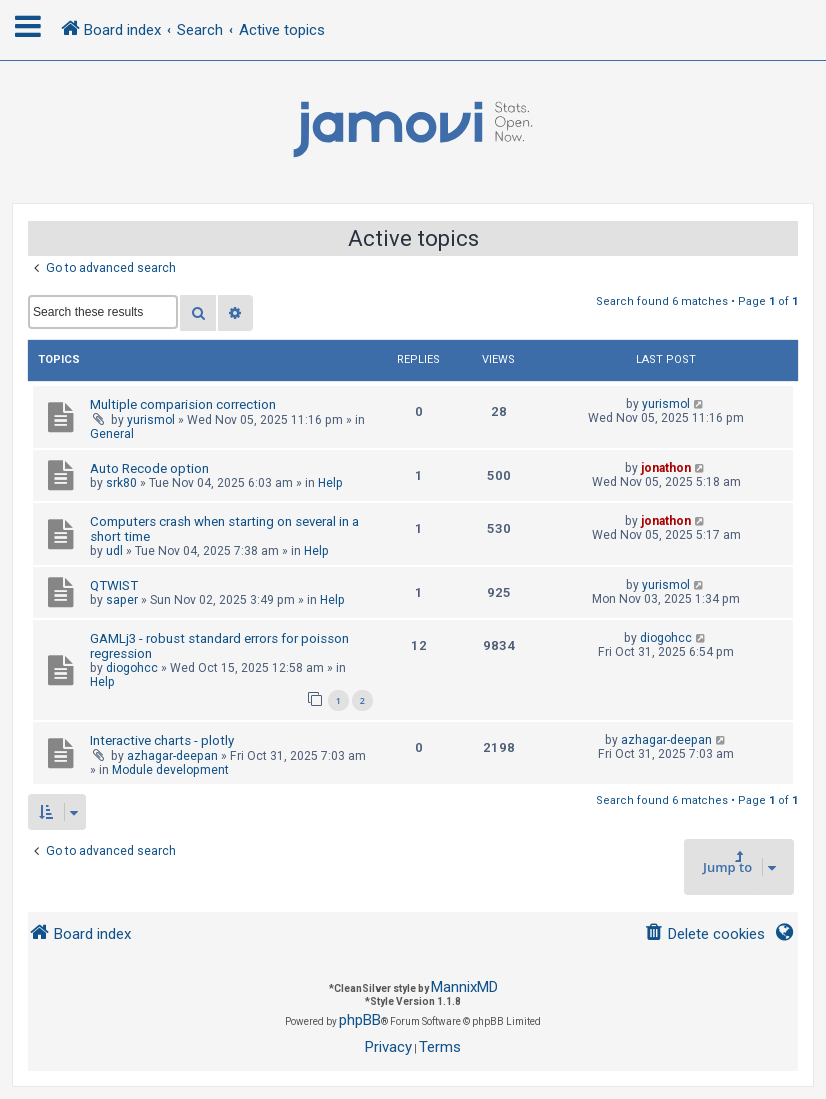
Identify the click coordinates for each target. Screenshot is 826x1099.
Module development (170, 770)
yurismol (151, 420)
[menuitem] (704, 934)
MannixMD (464, 987)
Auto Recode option (149, 468)
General (112, 434)
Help (330, 483)
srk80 (121, 483)
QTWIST (114, 585)
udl (114, 551)
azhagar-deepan (172, 756)
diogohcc (132, 668)
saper (122, 600)
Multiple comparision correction (183, 404)
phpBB (360, 1020)
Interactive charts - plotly (162, 740)
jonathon (666, 468)
